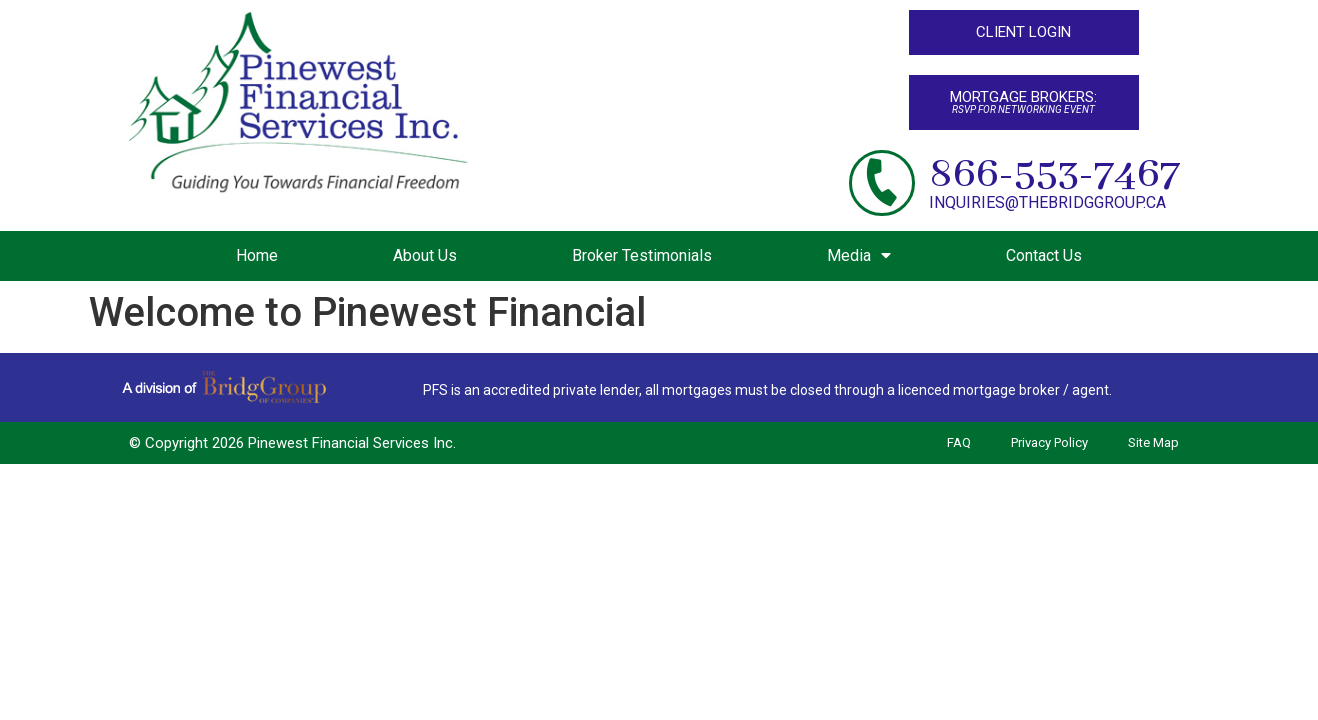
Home (257, 255)
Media (859, 256)
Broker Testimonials (642, 255)
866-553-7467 (1054, 174)
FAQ (959, 443)
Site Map (1153, 443)
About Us (425, 255)
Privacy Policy (1049, 443)
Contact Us (1044, 255)
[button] (1024, 32)
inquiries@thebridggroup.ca (1047, 202)
